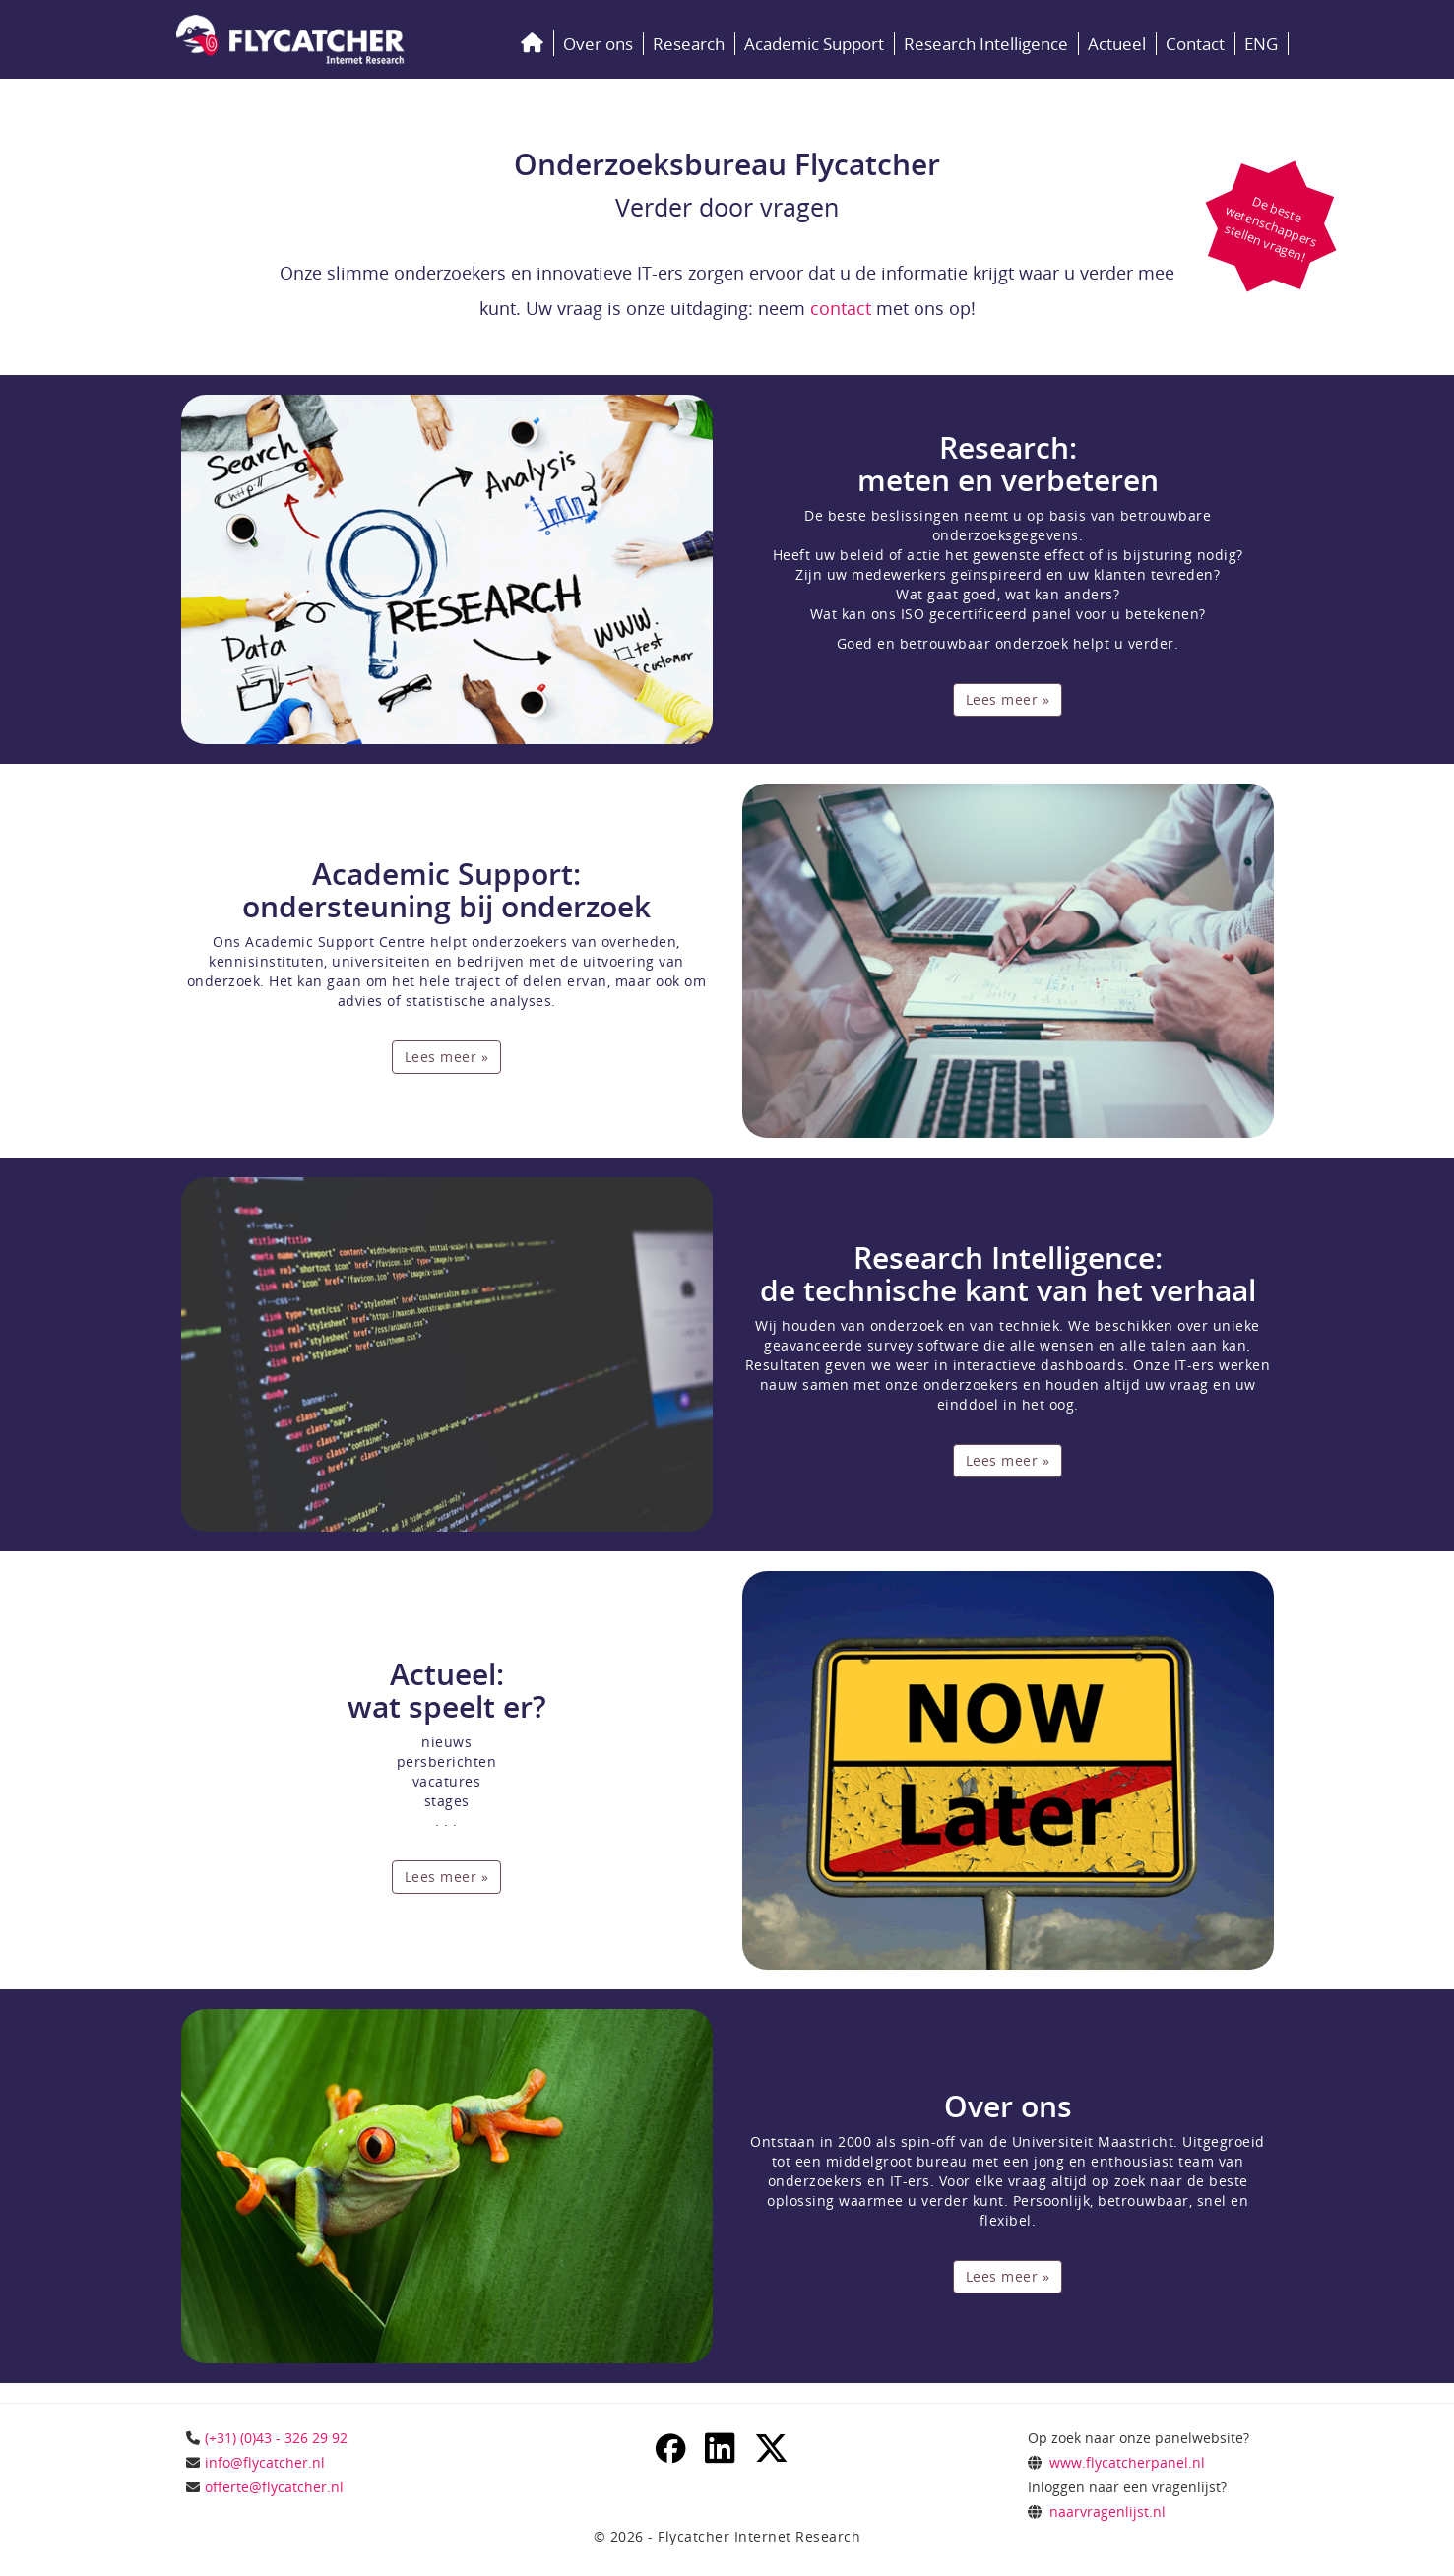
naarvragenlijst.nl (1107, 2511)
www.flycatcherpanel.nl (1127, 2462)
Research (689, 43)
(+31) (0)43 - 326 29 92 (276, 2437)
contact (840, 308)
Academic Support (814, 43)
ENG (1261, 43)
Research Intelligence (986, 43)
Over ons (598, 43)
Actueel (1117, 43)
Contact (1195, 43)
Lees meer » (1008, 699)
